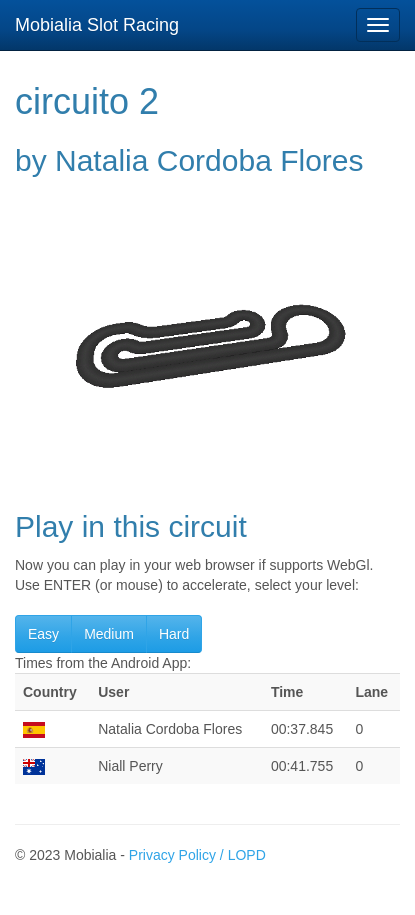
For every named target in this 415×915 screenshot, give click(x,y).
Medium (109, 634)
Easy (43, 634)
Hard (174, 634)
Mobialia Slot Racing (97, 25)
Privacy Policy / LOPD (197, 855)
